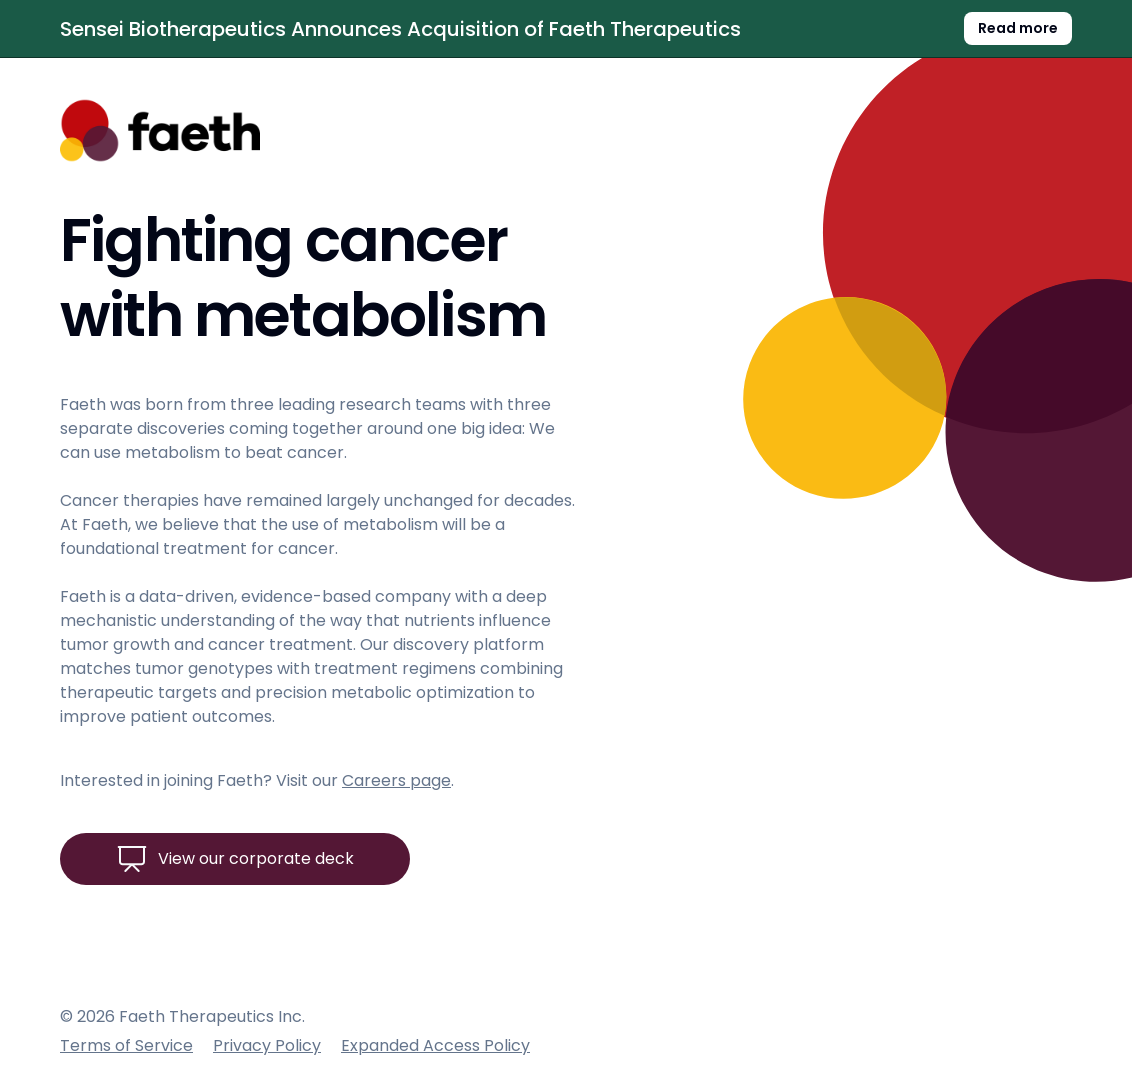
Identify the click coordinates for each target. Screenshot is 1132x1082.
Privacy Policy (267, 1045)
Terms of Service (126, 1045)
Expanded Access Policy (435, 1045)
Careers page (396, 780)
